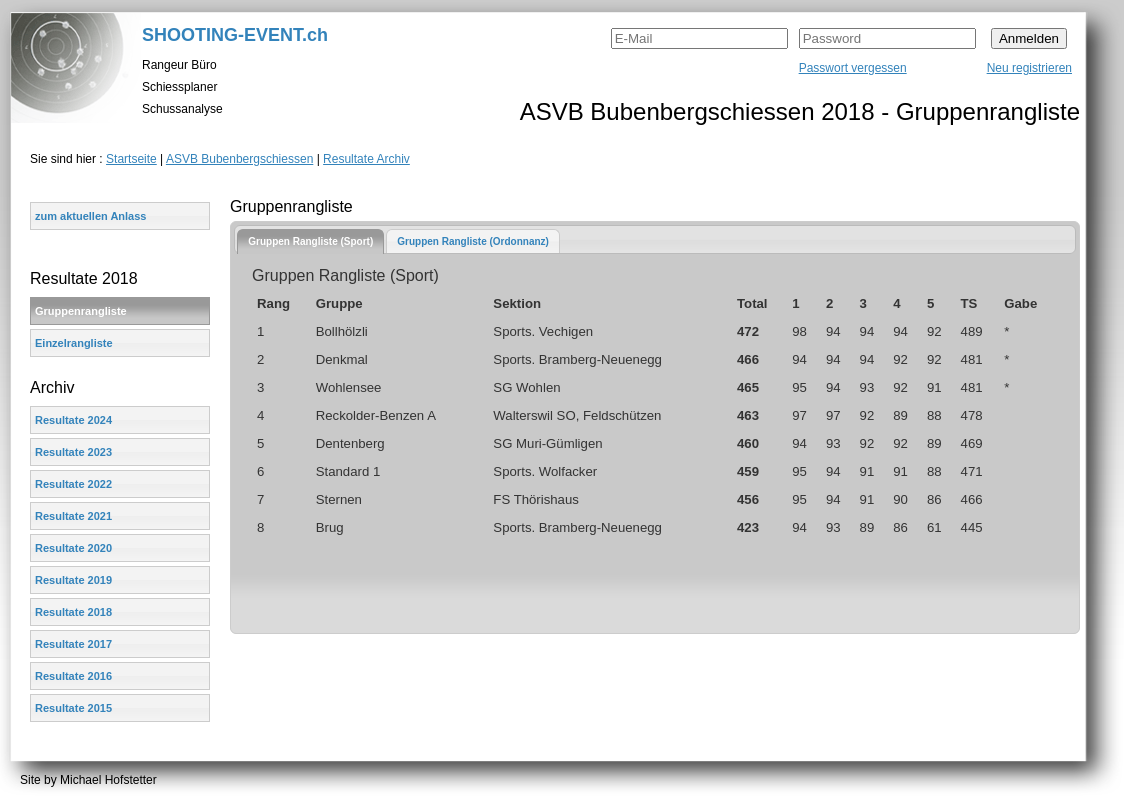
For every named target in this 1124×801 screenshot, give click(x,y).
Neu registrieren (1029, 68)
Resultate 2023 (73, 452)
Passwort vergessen (853, 68)
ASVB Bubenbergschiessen (239, 159)
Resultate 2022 (73, 484)
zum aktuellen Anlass (90, 216)
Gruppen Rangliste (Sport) (310, 241)
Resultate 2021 (73, 516)
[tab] (310, 241)
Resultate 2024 (73, 420)
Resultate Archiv (366, 159)
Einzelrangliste (74, 343)
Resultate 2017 (73, 644)
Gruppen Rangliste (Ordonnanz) (473, 241)
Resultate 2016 (73, 676)
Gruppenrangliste (81, 311)
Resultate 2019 (73, 580)
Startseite (131, 159)
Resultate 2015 (73, 708)
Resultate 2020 (73, 548)
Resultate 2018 (73, 612)
